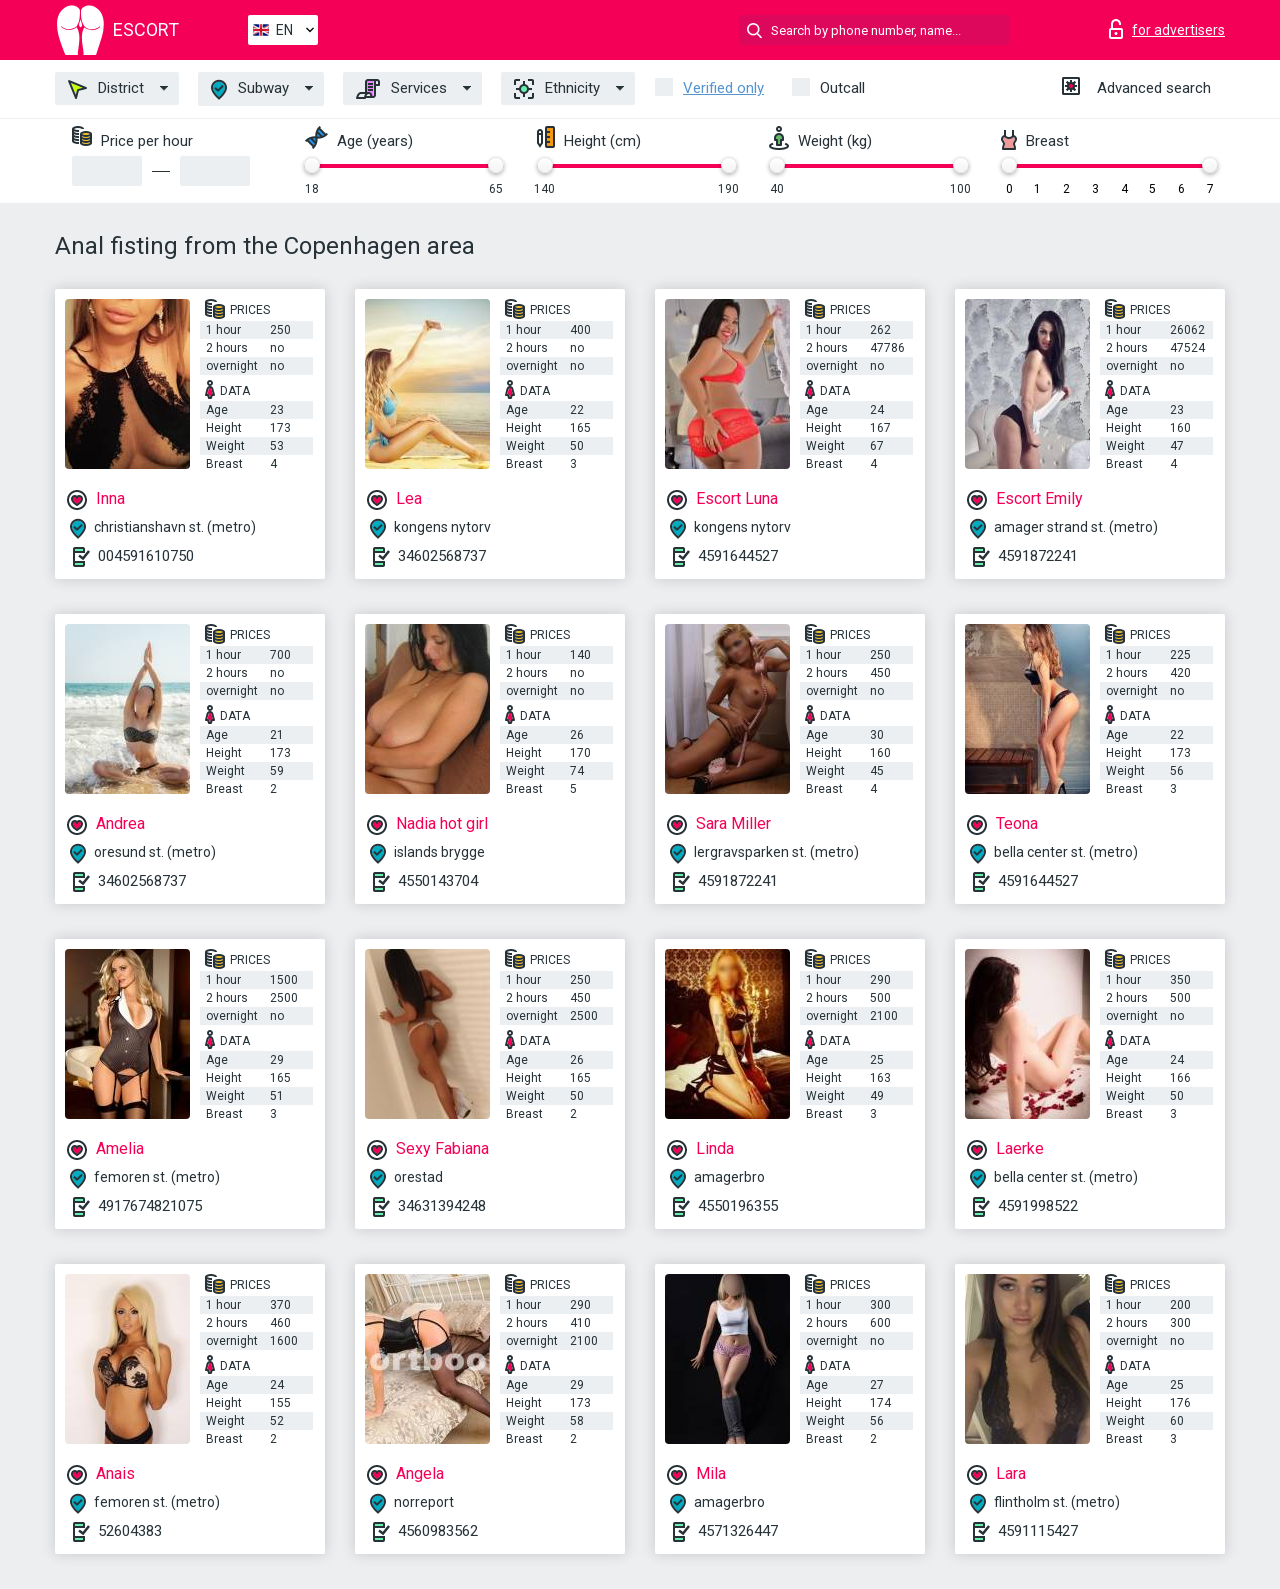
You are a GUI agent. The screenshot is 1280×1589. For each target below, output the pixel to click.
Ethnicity (557, 89)
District (106, 89)
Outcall (842, 88)
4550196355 (738, 1206)
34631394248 (442, 1206)
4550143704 (438, 881)
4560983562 (438, 1531)
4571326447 (738, 1531)
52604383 (130, 1531)
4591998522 (1038, 1206)
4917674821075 (150, 1206)
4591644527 (738, 556)
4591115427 (1038, 1531)
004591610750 (146, 556)
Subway (250, 89)
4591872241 (1038, 556)
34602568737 (442, 556)
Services (401, 89)
